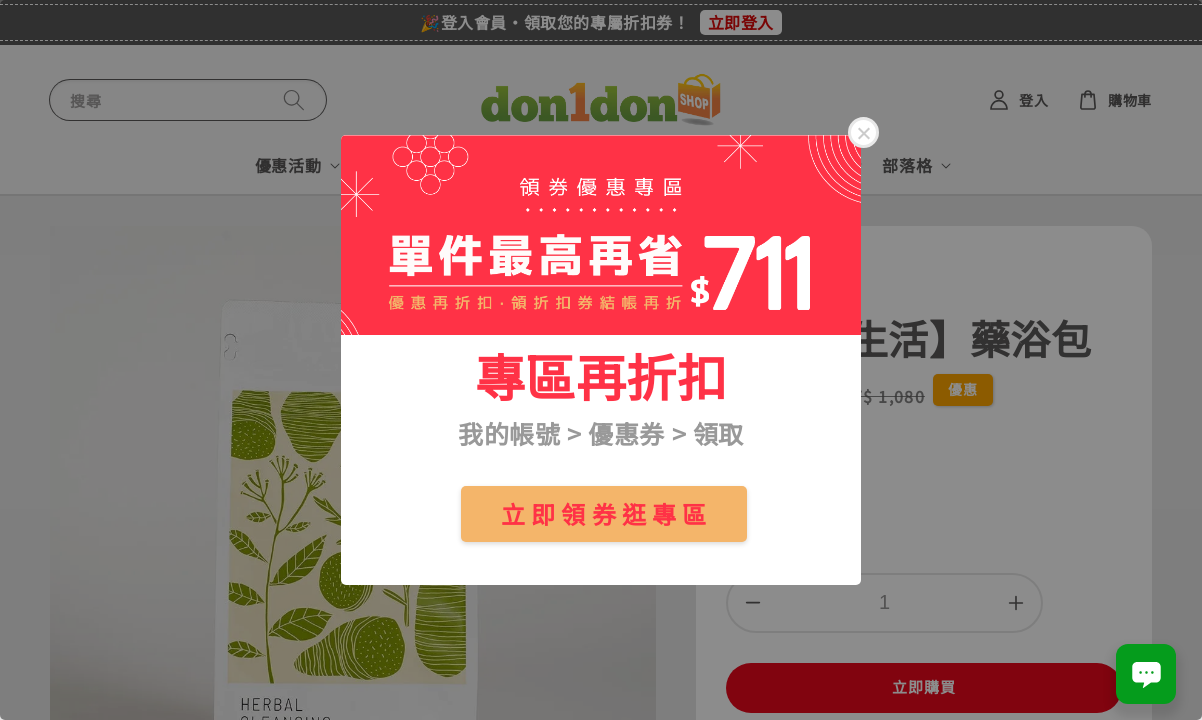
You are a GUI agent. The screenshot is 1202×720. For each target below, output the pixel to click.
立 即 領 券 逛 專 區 (604, 513)
